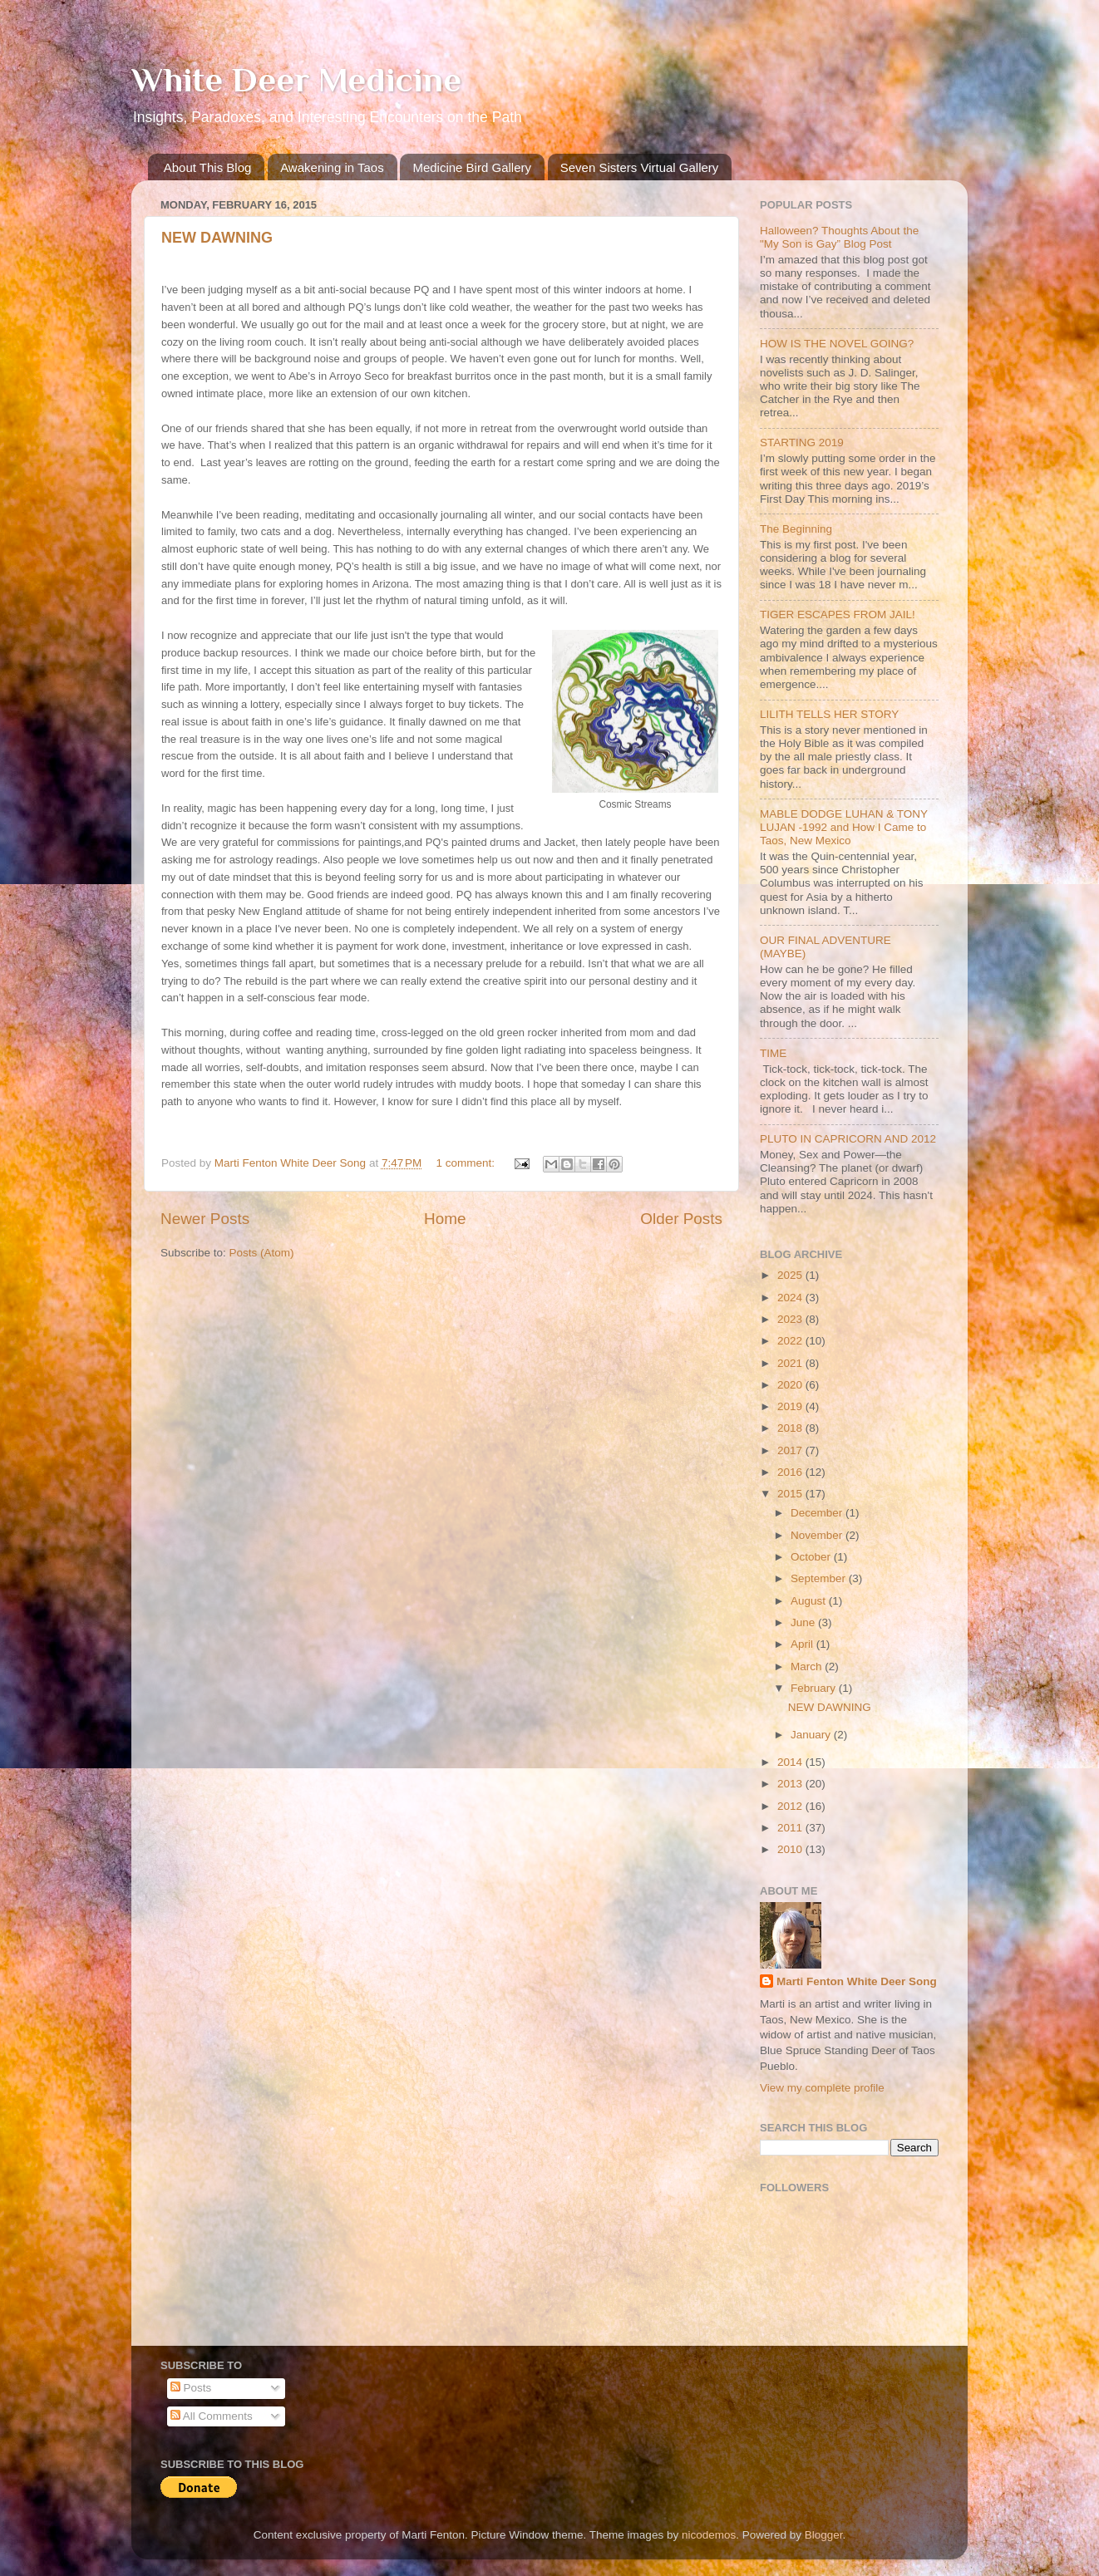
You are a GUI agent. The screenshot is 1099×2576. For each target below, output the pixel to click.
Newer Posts (204, 1218)
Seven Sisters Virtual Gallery (639, 167)
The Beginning (796, 529)
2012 (791, 1806)
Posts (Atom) (261, 1252)
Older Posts (681, 1218)
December (818, 1513)
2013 (791, 1783)
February (815, 1688)
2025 (791, 1275)
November (818, 1535)
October (812, 1557)
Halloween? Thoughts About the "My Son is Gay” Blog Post (839, 237)
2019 (791, 1406)
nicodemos (709, 2535)
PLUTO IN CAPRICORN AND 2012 (848, 1139)
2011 (791, 1827)
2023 (791, 1319)
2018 (791, 1428)
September (820, 1578)
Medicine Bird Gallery (471, 167)
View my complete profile (822, 2088)
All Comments (211, 2416)
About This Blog (208, 167)
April (803, 1644)
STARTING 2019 (802, 442)
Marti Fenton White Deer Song (856, 1981)
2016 (791, 1472)
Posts (191, 2388)
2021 (791, 1363)
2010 (791, 1849)
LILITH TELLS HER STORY (829, 714)
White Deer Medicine (296, 79)
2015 (791, 1493)
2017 (791, 1450)
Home (445, 1218)
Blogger (824, 2535)
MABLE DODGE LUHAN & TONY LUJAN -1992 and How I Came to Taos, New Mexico (844, 827)
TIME (773, 1053)
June (804, 1622)
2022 (791, 1341)
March (808, 1666)
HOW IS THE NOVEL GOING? (837, 343)
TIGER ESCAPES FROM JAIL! (837, 614)
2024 (791, 1297)
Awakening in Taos (332, 167)
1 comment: (467, 1163)
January (812, 1734)
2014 (791, 1762)
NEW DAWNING (217, 237)
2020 (791, 1385)
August (810, 1601)
